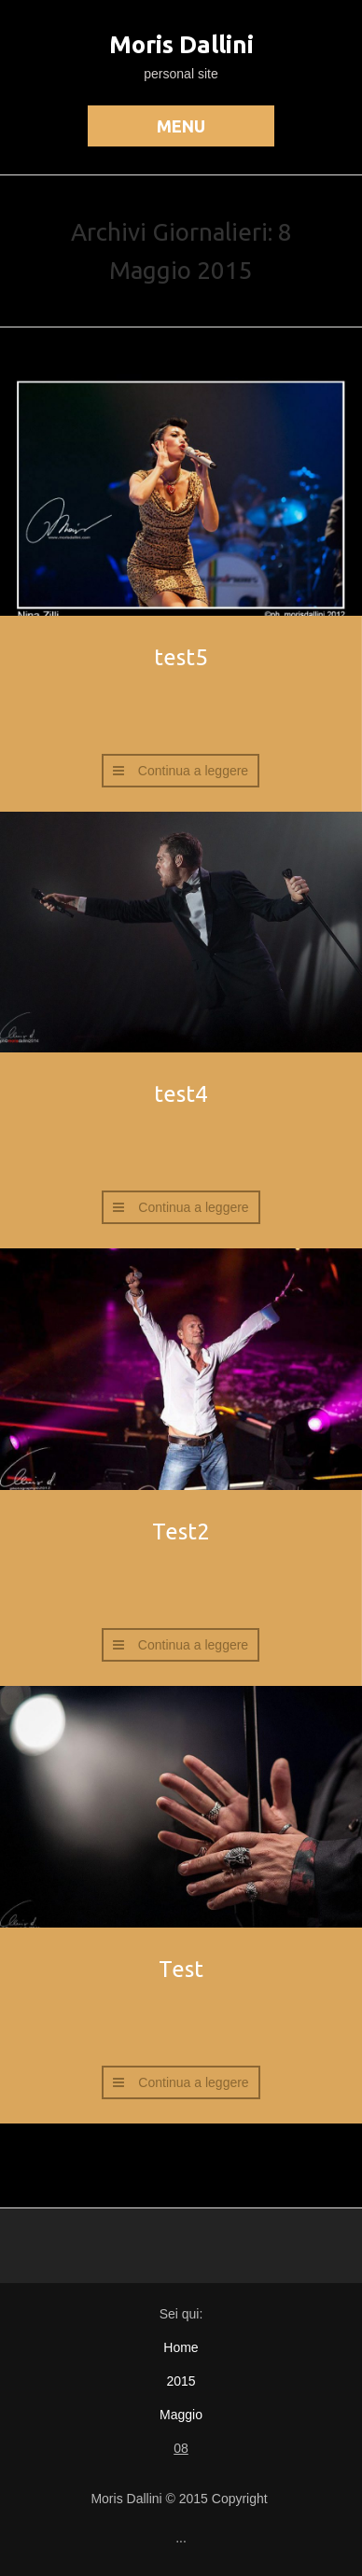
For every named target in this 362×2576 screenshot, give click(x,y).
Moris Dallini (181, 44)
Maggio (181, 2414)
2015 (180, 2381)
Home (180, 2347)
